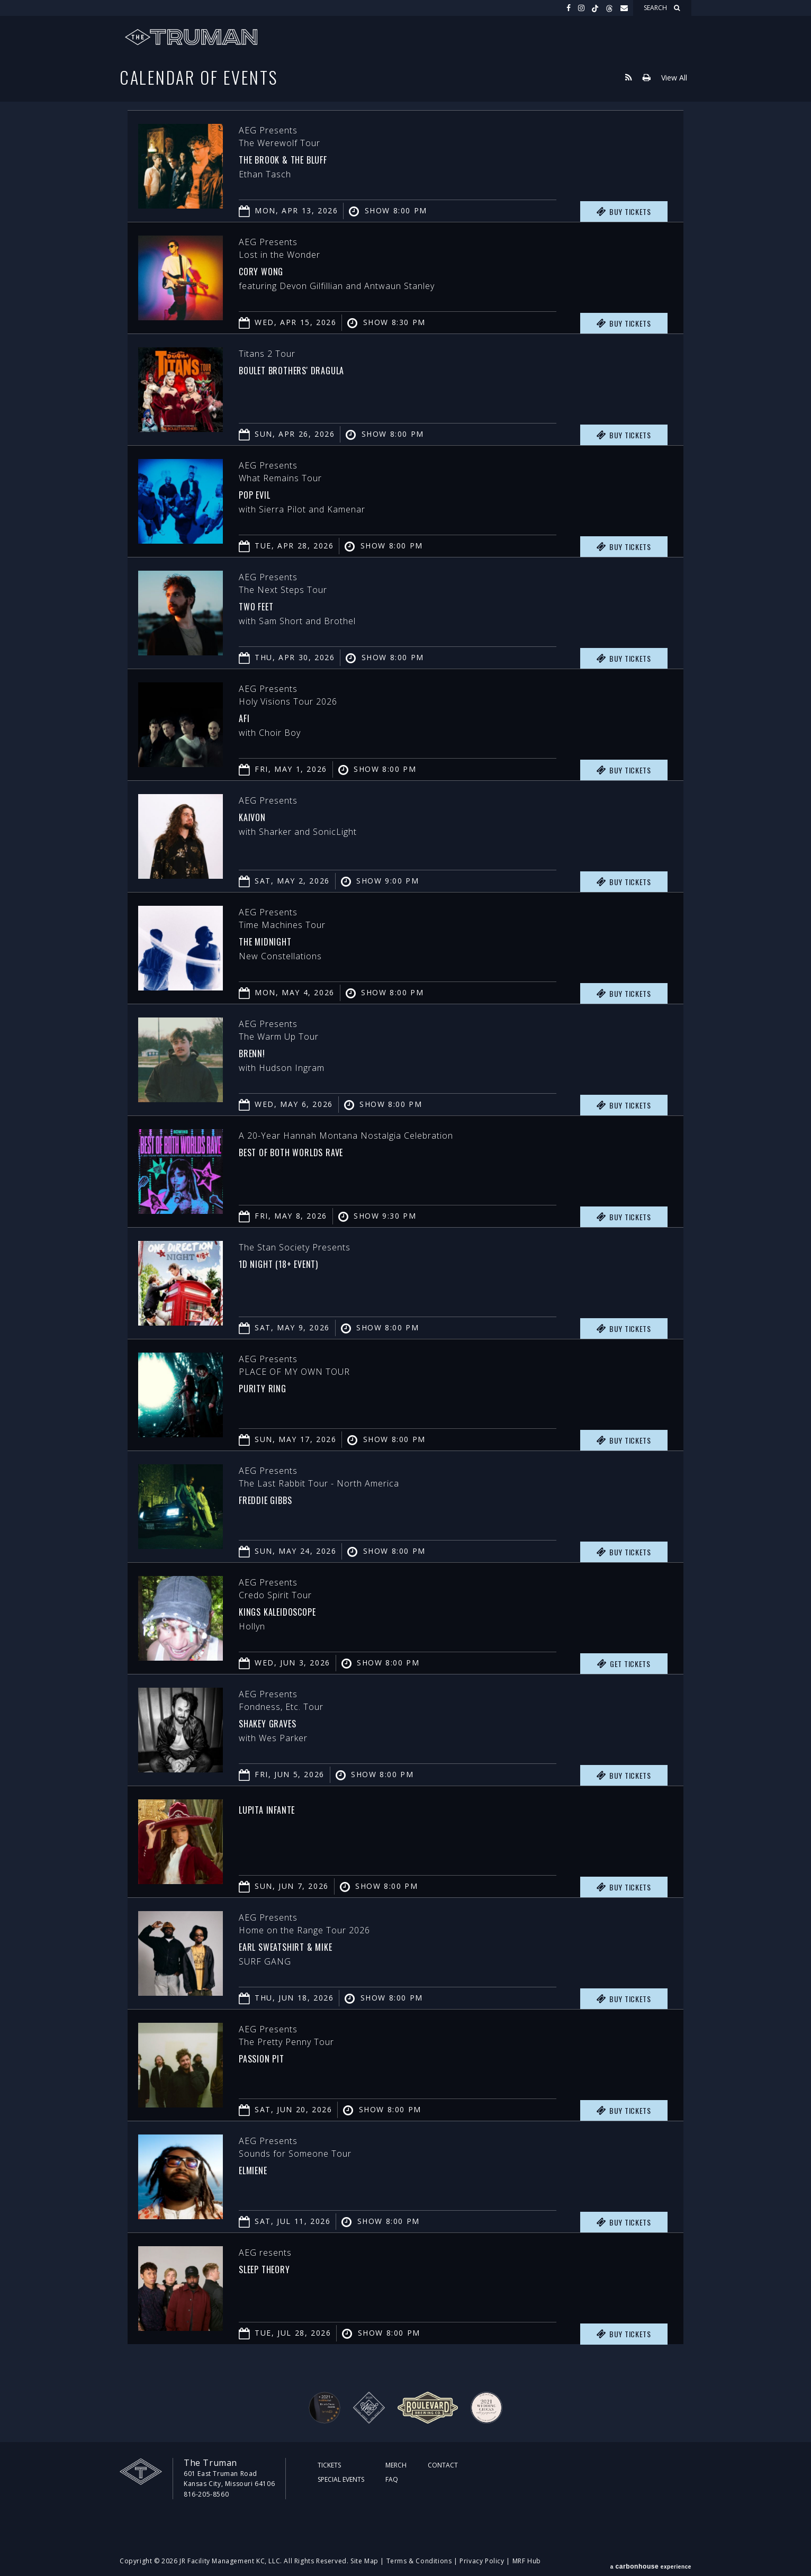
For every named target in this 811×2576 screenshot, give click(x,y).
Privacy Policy (481, 2560)
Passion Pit (270, 2057)
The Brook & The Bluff (300, 158)
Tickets (329, 2465)
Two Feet (263, 605)
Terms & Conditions (419, 2560)
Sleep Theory (274, 2268)
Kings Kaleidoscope (292, 1610)
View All (674, 77)
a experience (650, 2561)
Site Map (364, 2560)
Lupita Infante (278, 1808)
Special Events (341, 2479)
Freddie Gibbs (276, 1499)
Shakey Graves (278, 1722)
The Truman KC (191, 37)
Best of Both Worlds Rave (311, 1151)
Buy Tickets (624, 211)
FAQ (391, 2479)
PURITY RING (271, 1387)
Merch (396, 2465)
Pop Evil (261, 493)
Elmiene (259, 2169)
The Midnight (275, 940)
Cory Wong (269, 270)
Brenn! (257, 1052)
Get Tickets (623, 1663)
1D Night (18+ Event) (294, 1263)
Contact (443, 2465)
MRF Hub (526, 2560)
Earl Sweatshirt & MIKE (303, 1945)
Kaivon (257, 816)
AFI (246, 717)
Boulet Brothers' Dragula (311, 369)
